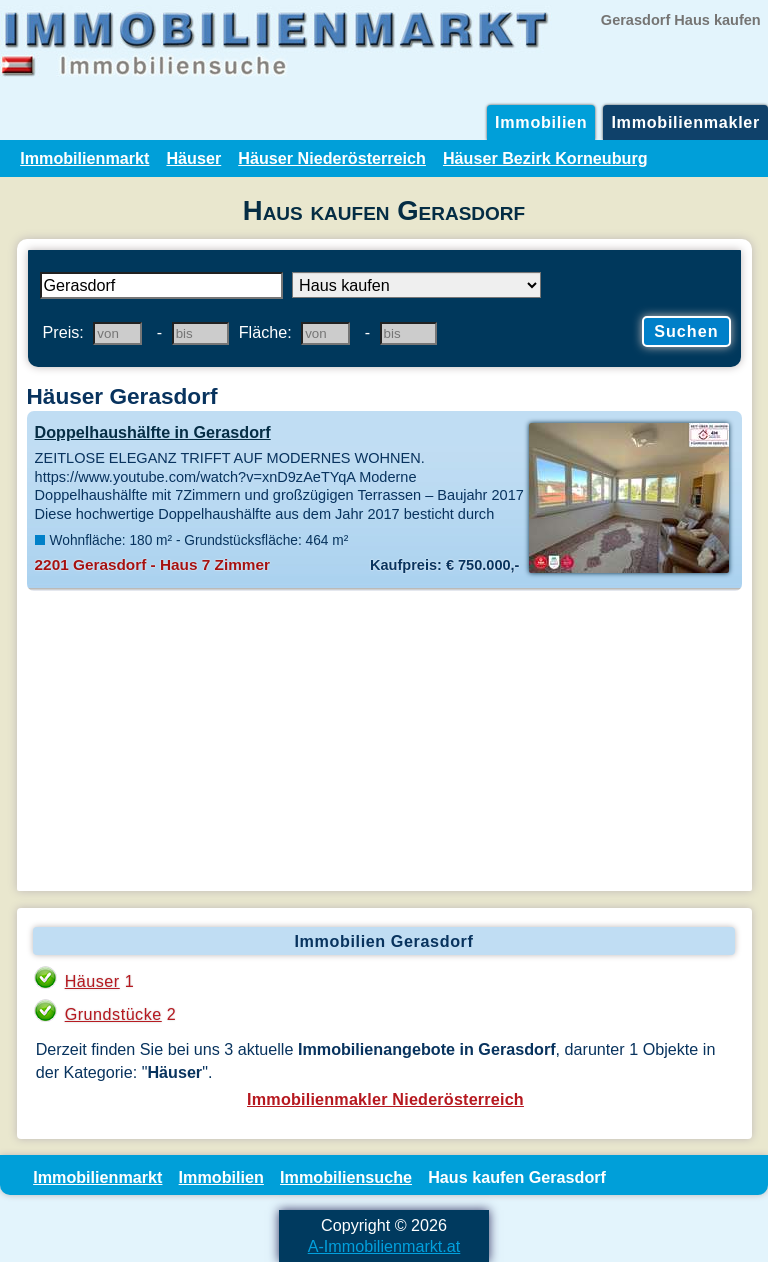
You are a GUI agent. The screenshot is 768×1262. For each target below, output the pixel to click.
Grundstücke (113, 1014)
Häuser (193, 158)
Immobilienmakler (685, 122)
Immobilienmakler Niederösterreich (385, 1099)
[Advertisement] (384, 741)
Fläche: (265, 332)
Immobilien (541, 122)
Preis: (63, 332)
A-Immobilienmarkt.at (384, 1246)
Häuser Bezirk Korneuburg (545, 158)
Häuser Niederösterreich (332, 158)
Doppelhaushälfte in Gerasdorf (153, 432)
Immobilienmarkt (84, 158)
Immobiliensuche (346, 1177)
